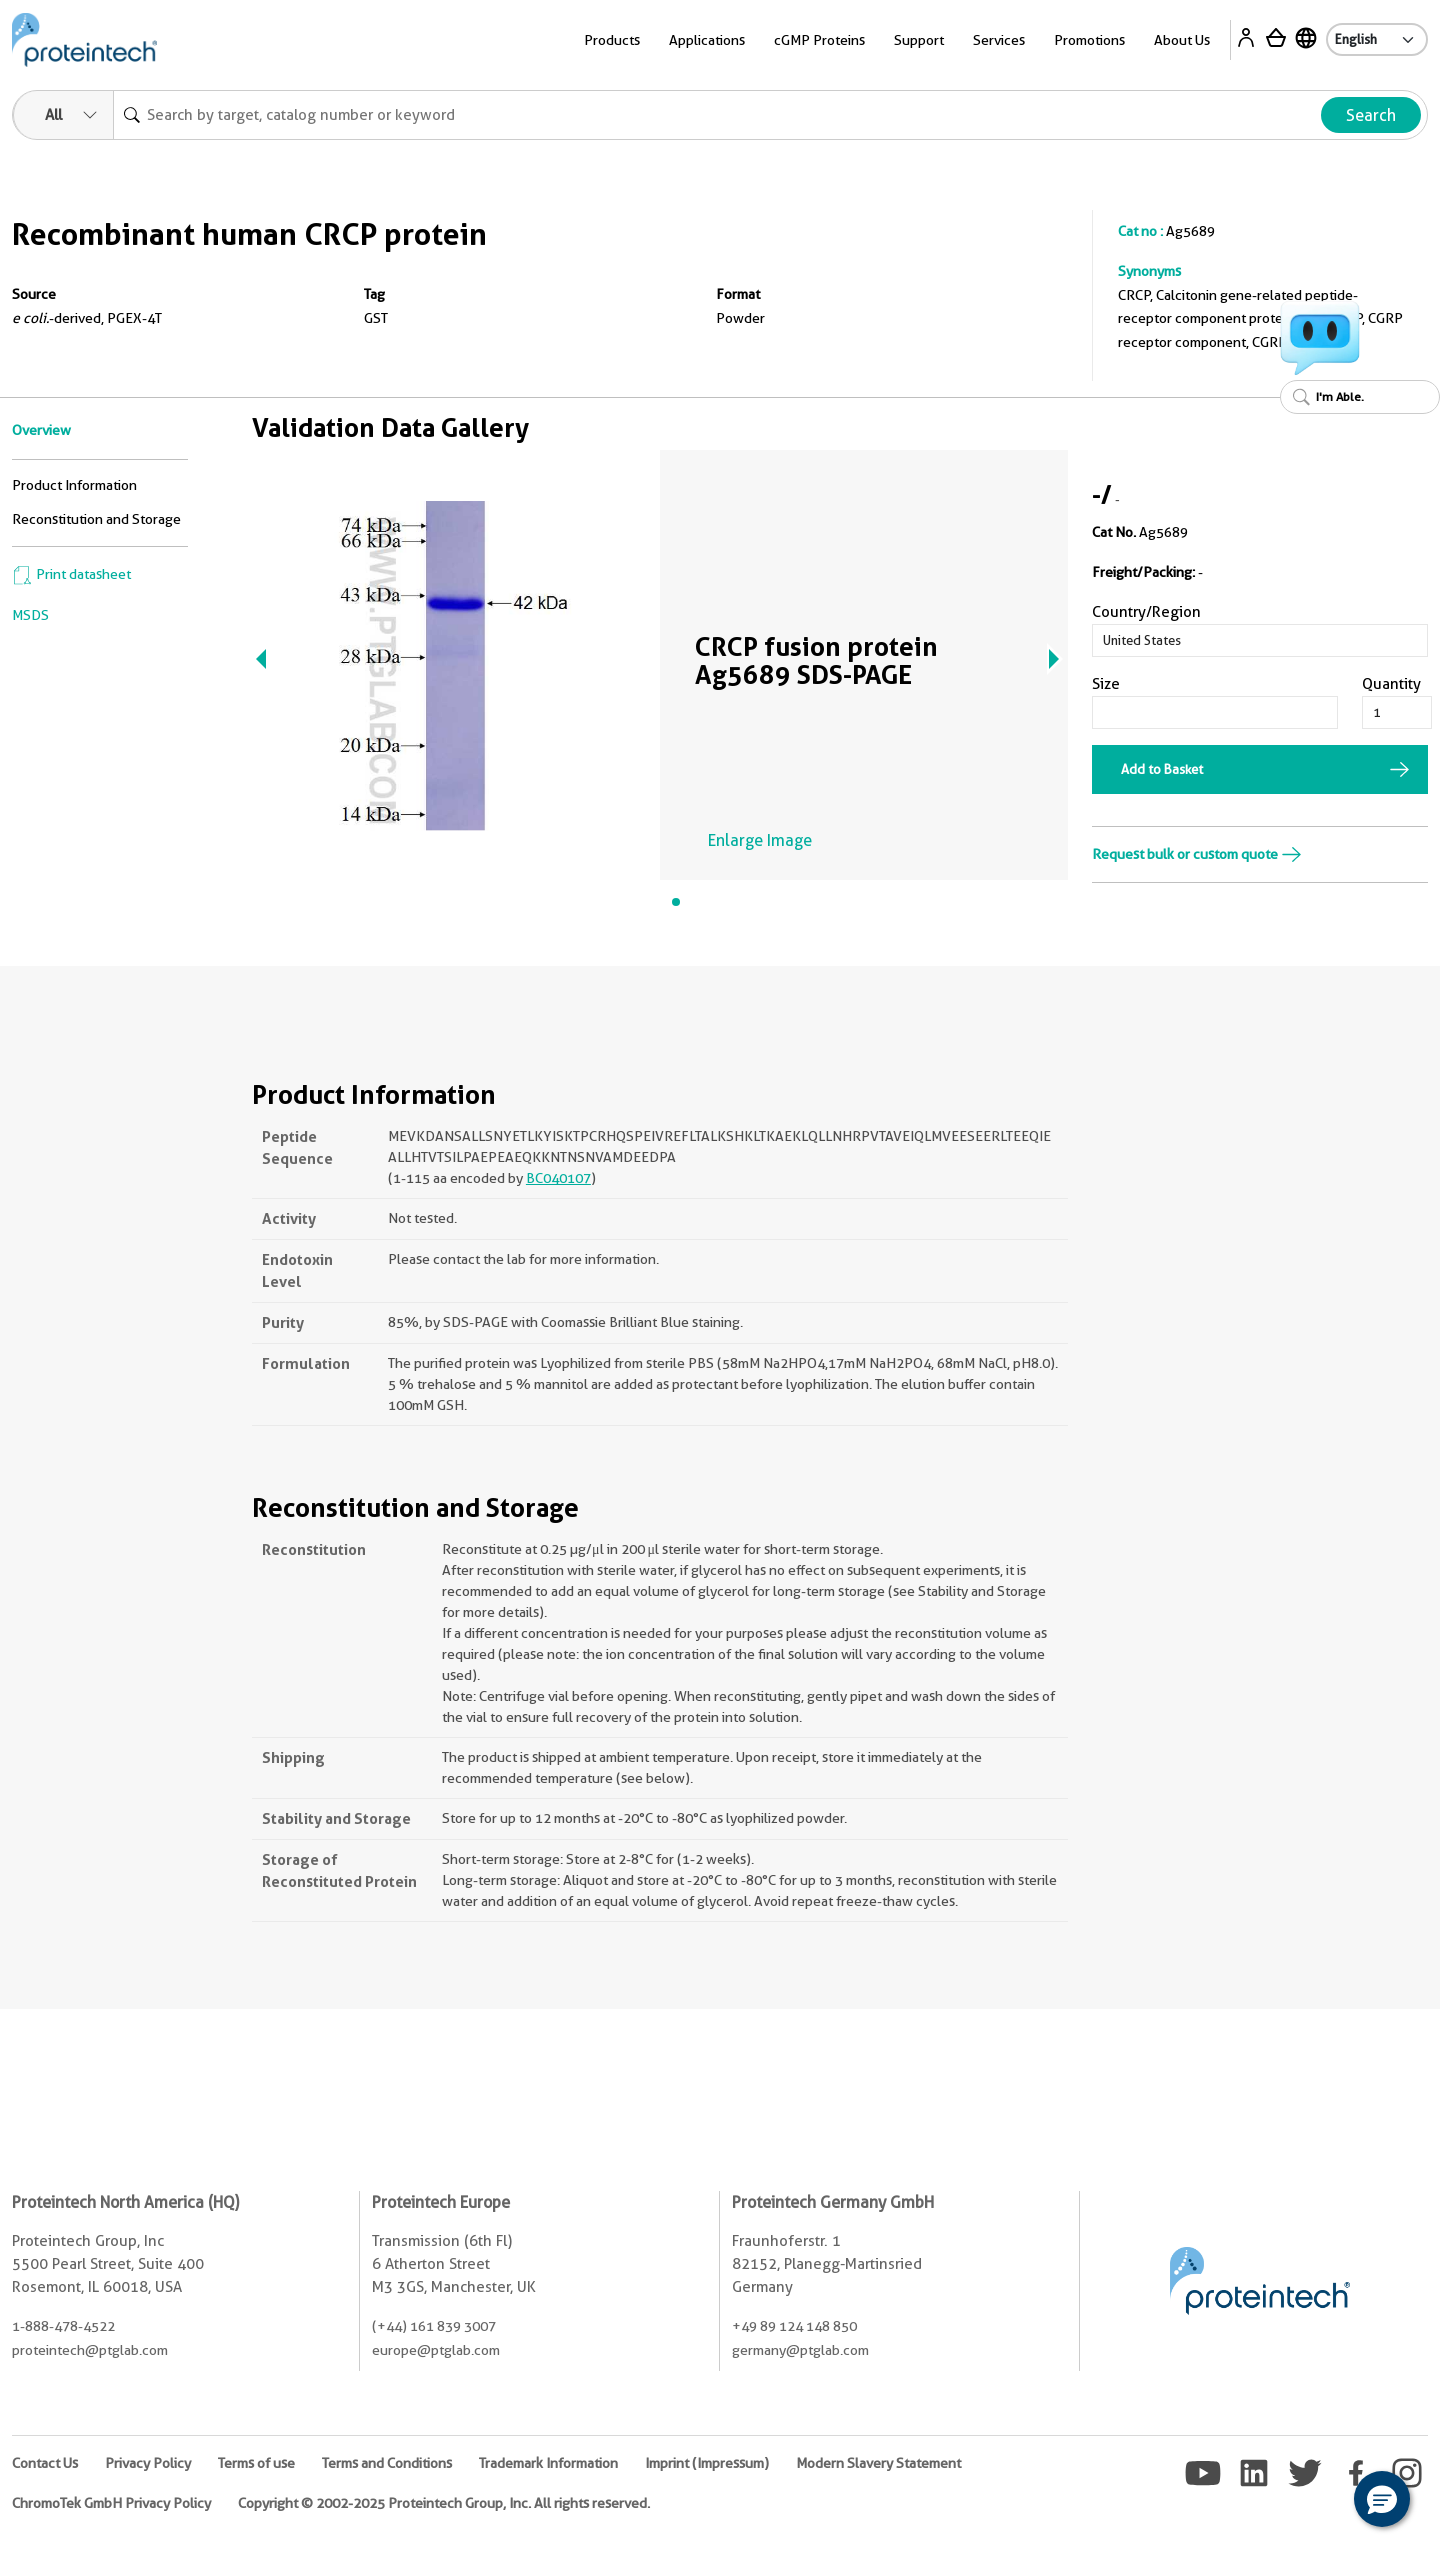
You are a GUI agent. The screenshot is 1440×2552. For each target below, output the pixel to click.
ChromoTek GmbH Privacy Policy (111, 2503)
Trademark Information (548, 2463)
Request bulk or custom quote (1197, 854)
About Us (1182, 40)
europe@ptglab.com (436, 2350)
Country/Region (1146, 612)
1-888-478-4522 (63, 2326)
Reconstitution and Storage (96, 519)
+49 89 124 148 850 (794, 2326)
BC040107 (558, 1178)
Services (999, 40)
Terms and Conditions (387, 2463)
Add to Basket (1162, 769)
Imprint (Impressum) (707, 2463)
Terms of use (256, 2463)
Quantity (1391, 684)
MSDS (30, 615)
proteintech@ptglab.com (90, 2350)
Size (1106, 684)
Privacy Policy (148, 2463)
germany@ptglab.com (800, 2350)
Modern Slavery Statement (878, 2463)
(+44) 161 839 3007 (434, 2326)
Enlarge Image (760, 840)
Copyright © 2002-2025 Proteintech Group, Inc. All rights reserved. (444, 2503)
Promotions (1089, 40)
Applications (707, 40)
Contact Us (45, 2463)
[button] (1382, 2499)
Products (612, 40)
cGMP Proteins (819, 40)
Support (919, 40)
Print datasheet (71, 574)
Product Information (74, 485)
